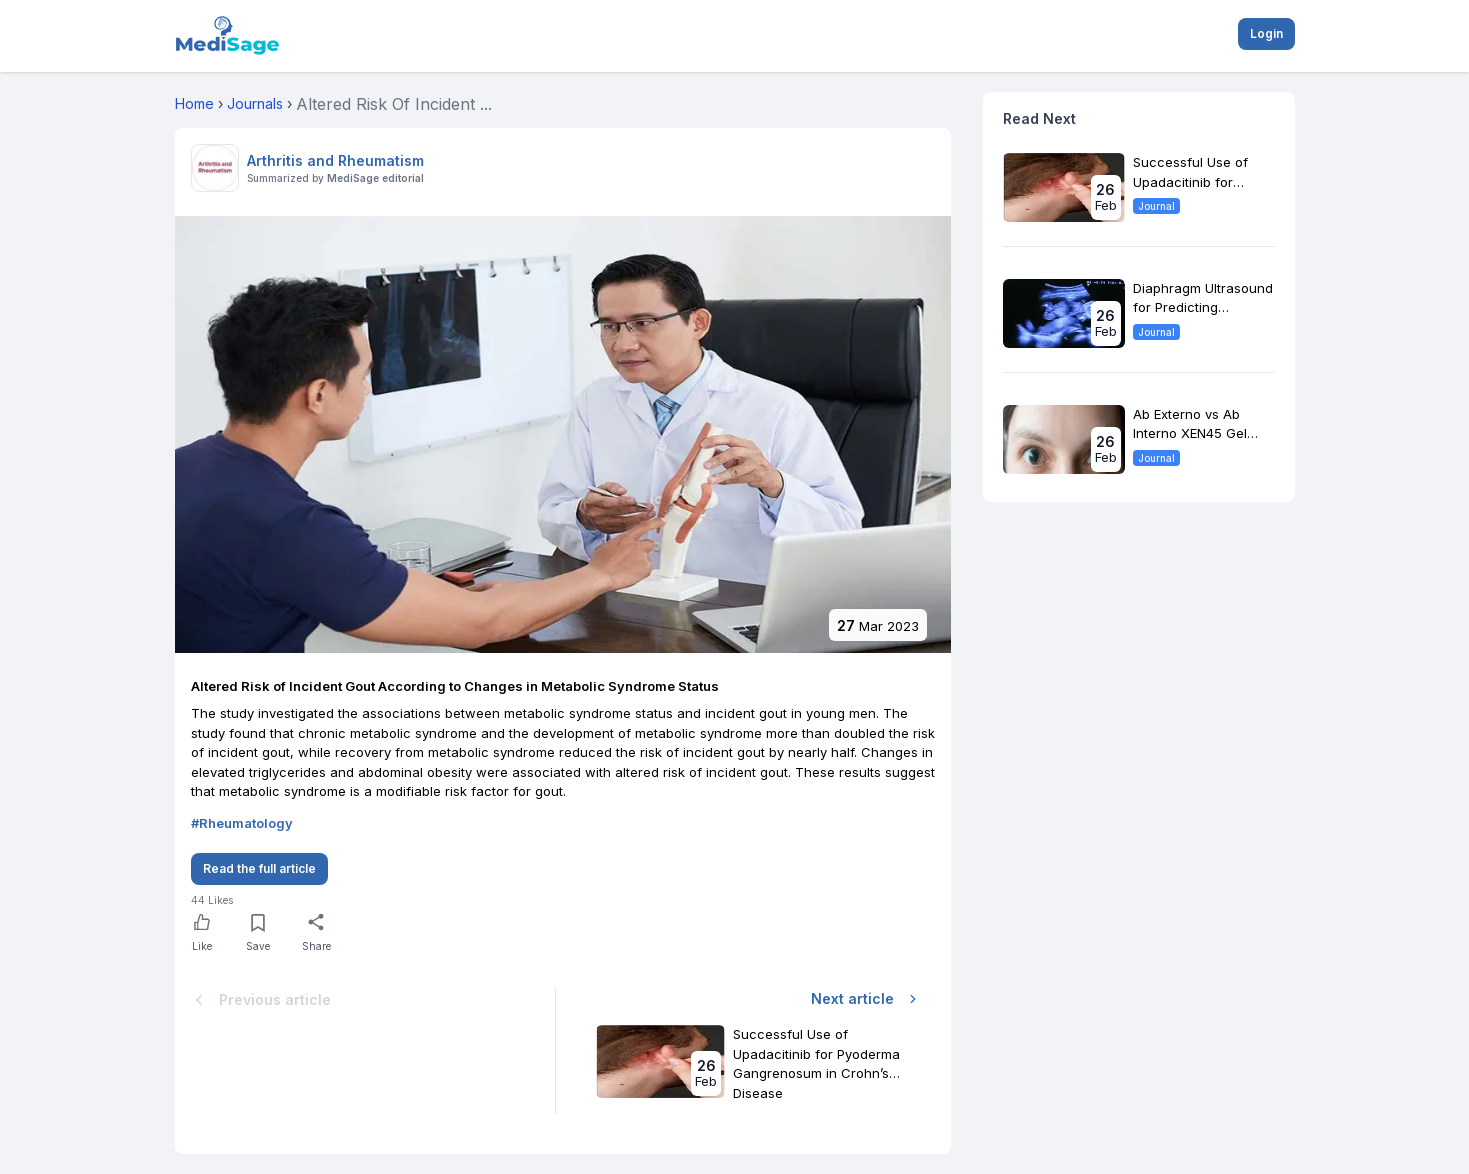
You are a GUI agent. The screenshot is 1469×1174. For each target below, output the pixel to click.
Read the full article (259, 868)
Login (1266, 33)
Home (194, 103)
